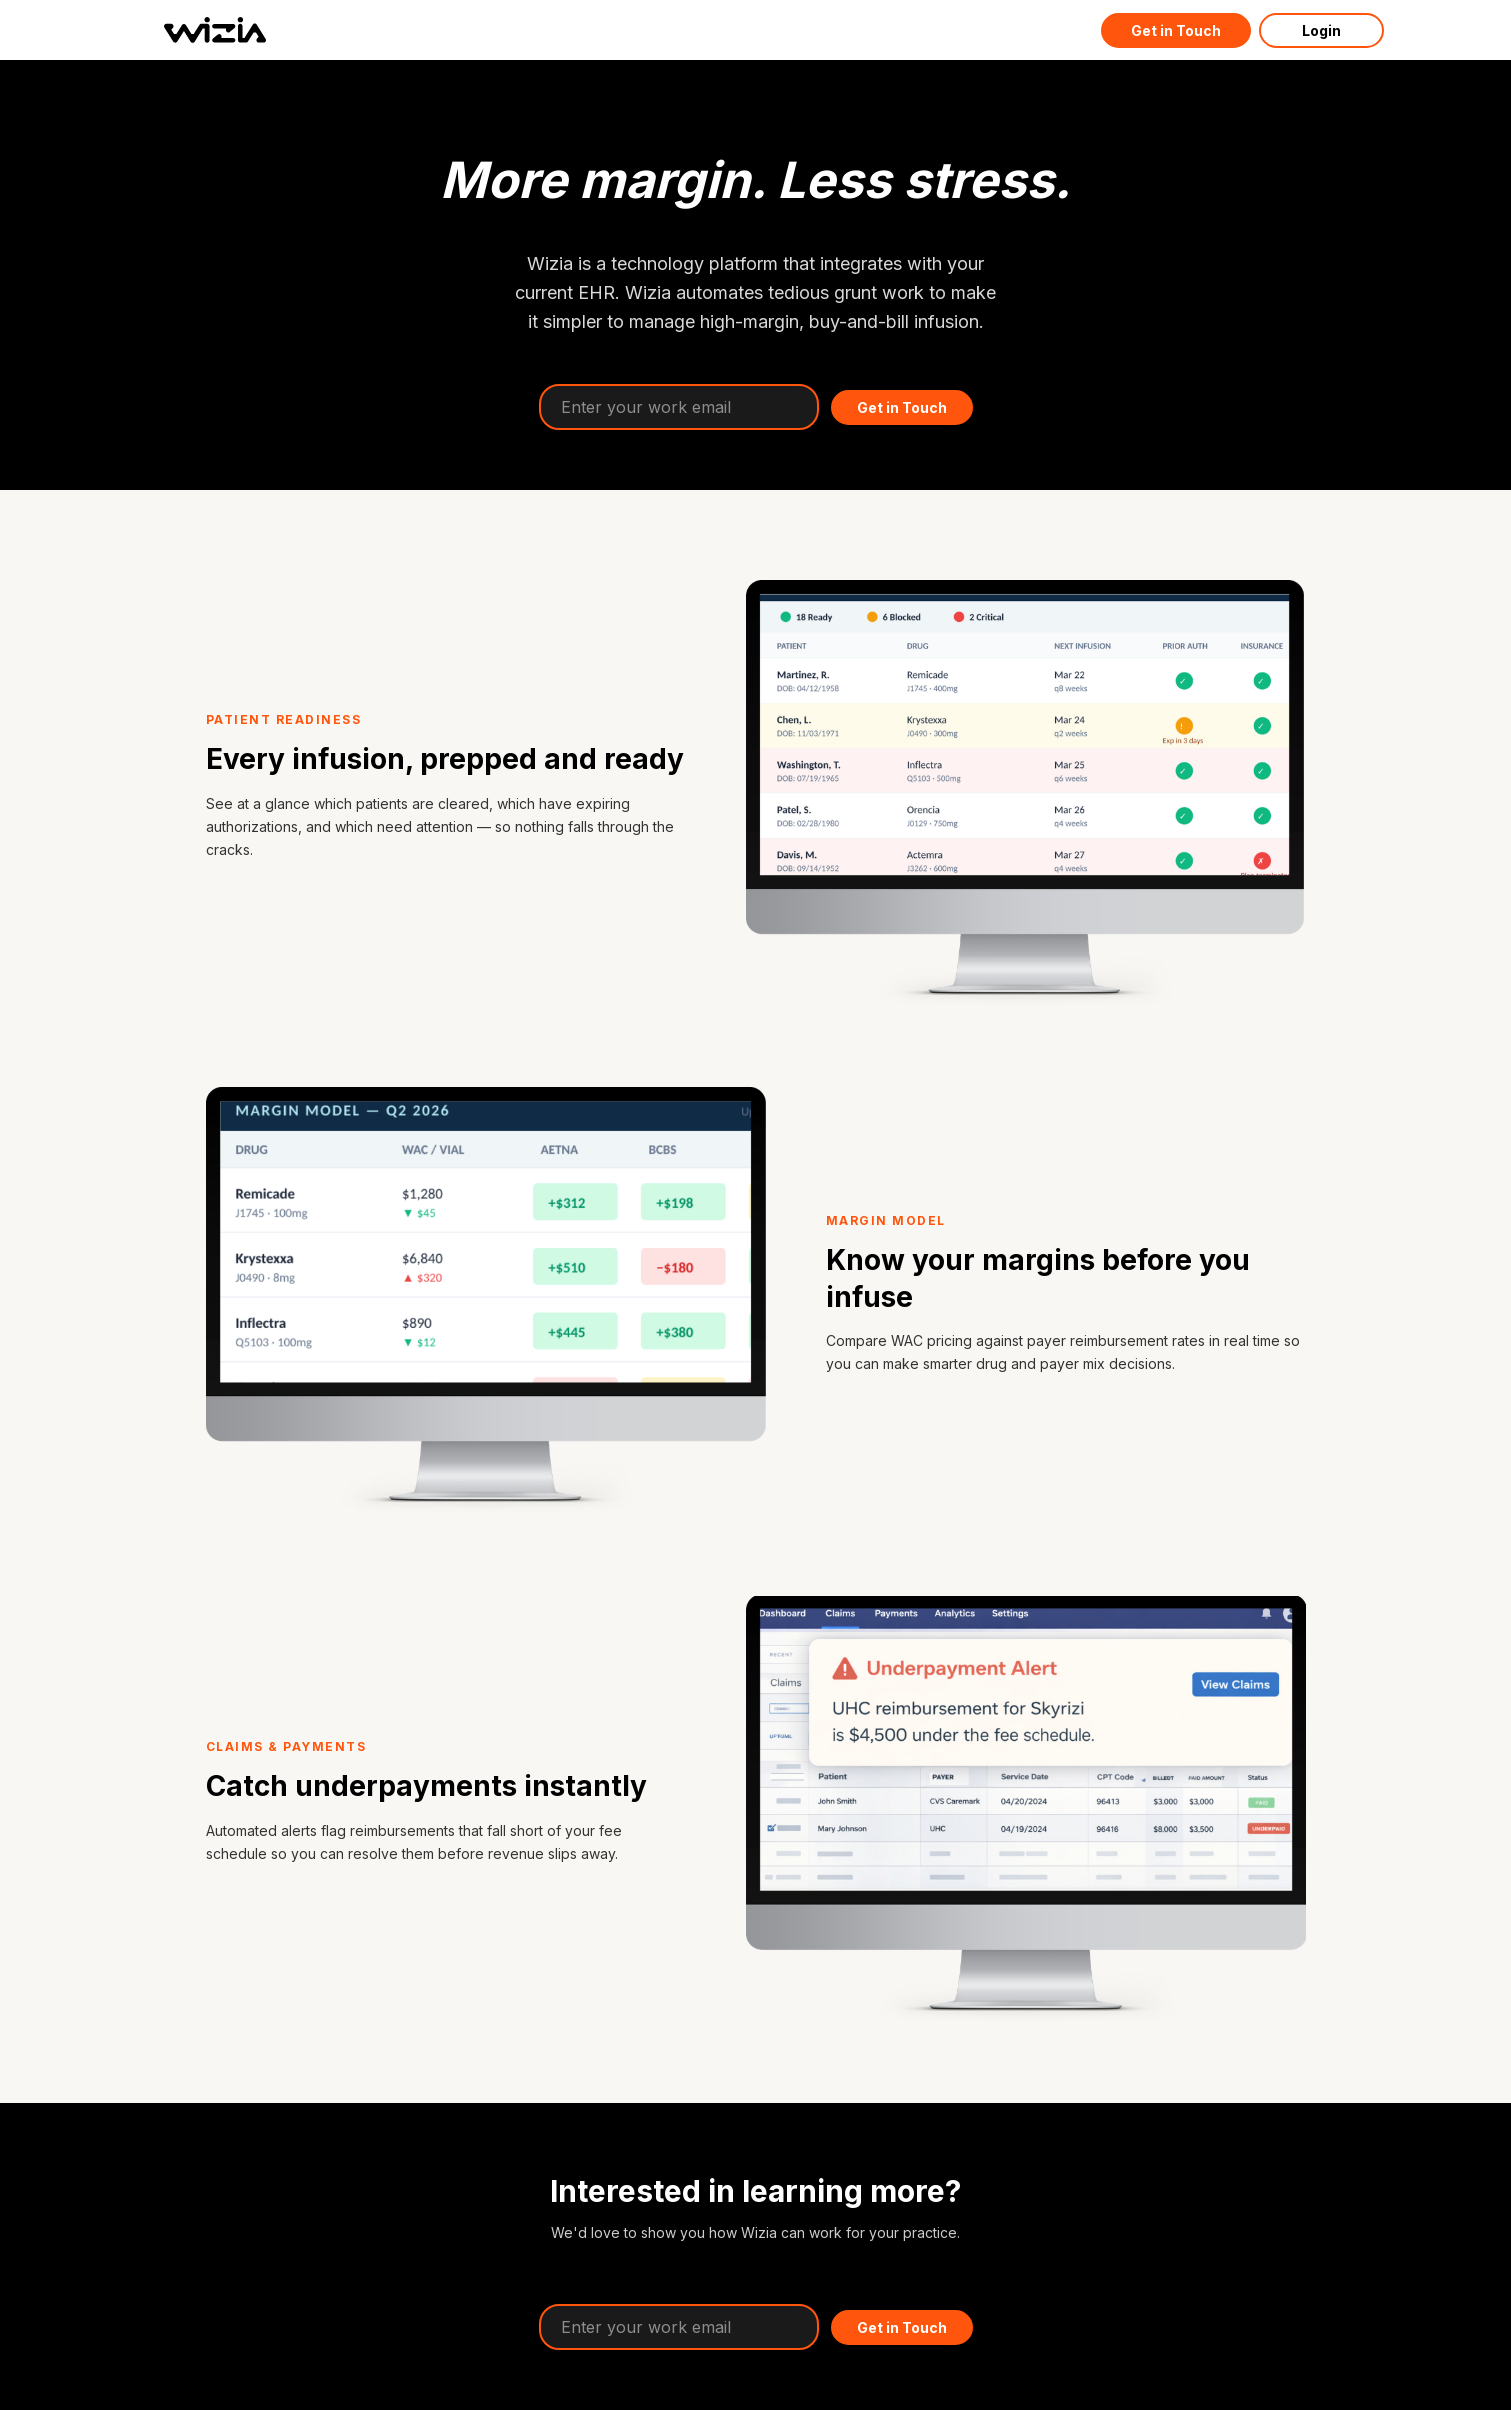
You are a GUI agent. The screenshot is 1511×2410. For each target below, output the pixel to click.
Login (1321, 30)
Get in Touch (1176, 30)
